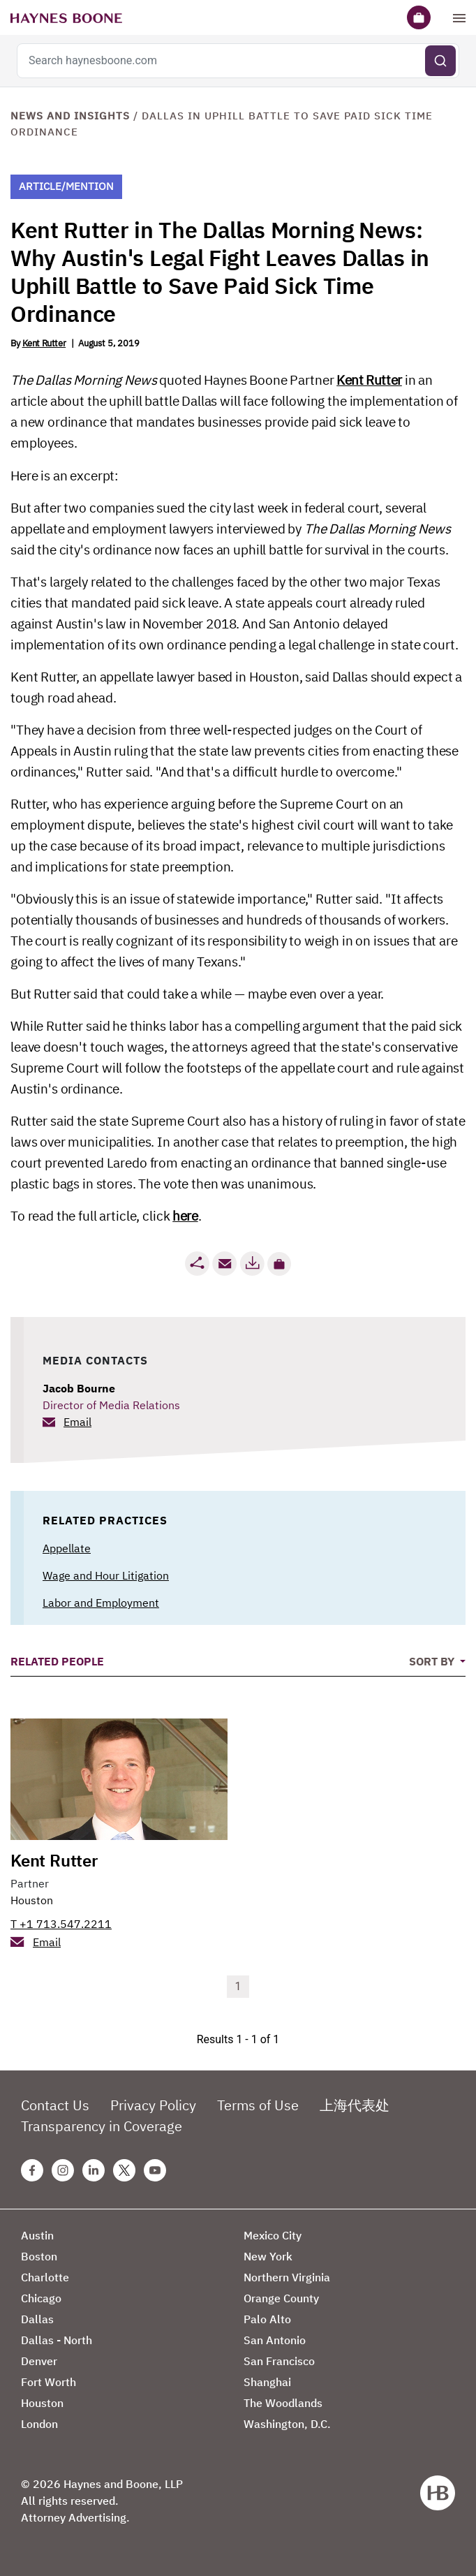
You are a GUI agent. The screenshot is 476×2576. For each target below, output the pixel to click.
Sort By (433, 1661)
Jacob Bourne (79, 1388)
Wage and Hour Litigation (106, 1575)
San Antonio (275, 2340)
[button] (279, 1264)
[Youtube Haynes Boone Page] (155, 2170)
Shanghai (267, 2382)
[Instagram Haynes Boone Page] (63, 2170)
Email (77, 1422)
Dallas (37, 2319)
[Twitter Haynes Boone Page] (124, 2170)
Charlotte (45, 2277)
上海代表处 (354, 2105)
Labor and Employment (101, 1603)
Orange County (281, 2298)
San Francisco (279, 2361)
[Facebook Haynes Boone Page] (32, 2170)
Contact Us (55, 2105)
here (185, 1215)
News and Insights (70, 115)
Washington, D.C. (287, 2424)
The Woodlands (283, 2403)
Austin (37, 2235)
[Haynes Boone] (66, 17)
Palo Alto (267, 2319)
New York (268, 2256)
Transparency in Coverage (101, 2126)
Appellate (67, 1548)
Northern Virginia (287, 2277)
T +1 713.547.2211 (61, 1924)
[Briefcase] (419, 17)
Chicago (41, 2298)
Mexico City (273, 2235)
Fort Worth (48, 2382)
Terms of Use (258, 2105)
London (39, 2424)
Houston (31, 1900)
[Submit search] (440, 60)
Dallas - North (56, 2340)
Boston (39, 2256)
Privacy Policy (153, 2105)
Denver (39, 2361)
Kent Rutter (44, 343)
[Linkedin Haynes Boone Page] (93, 2170)
